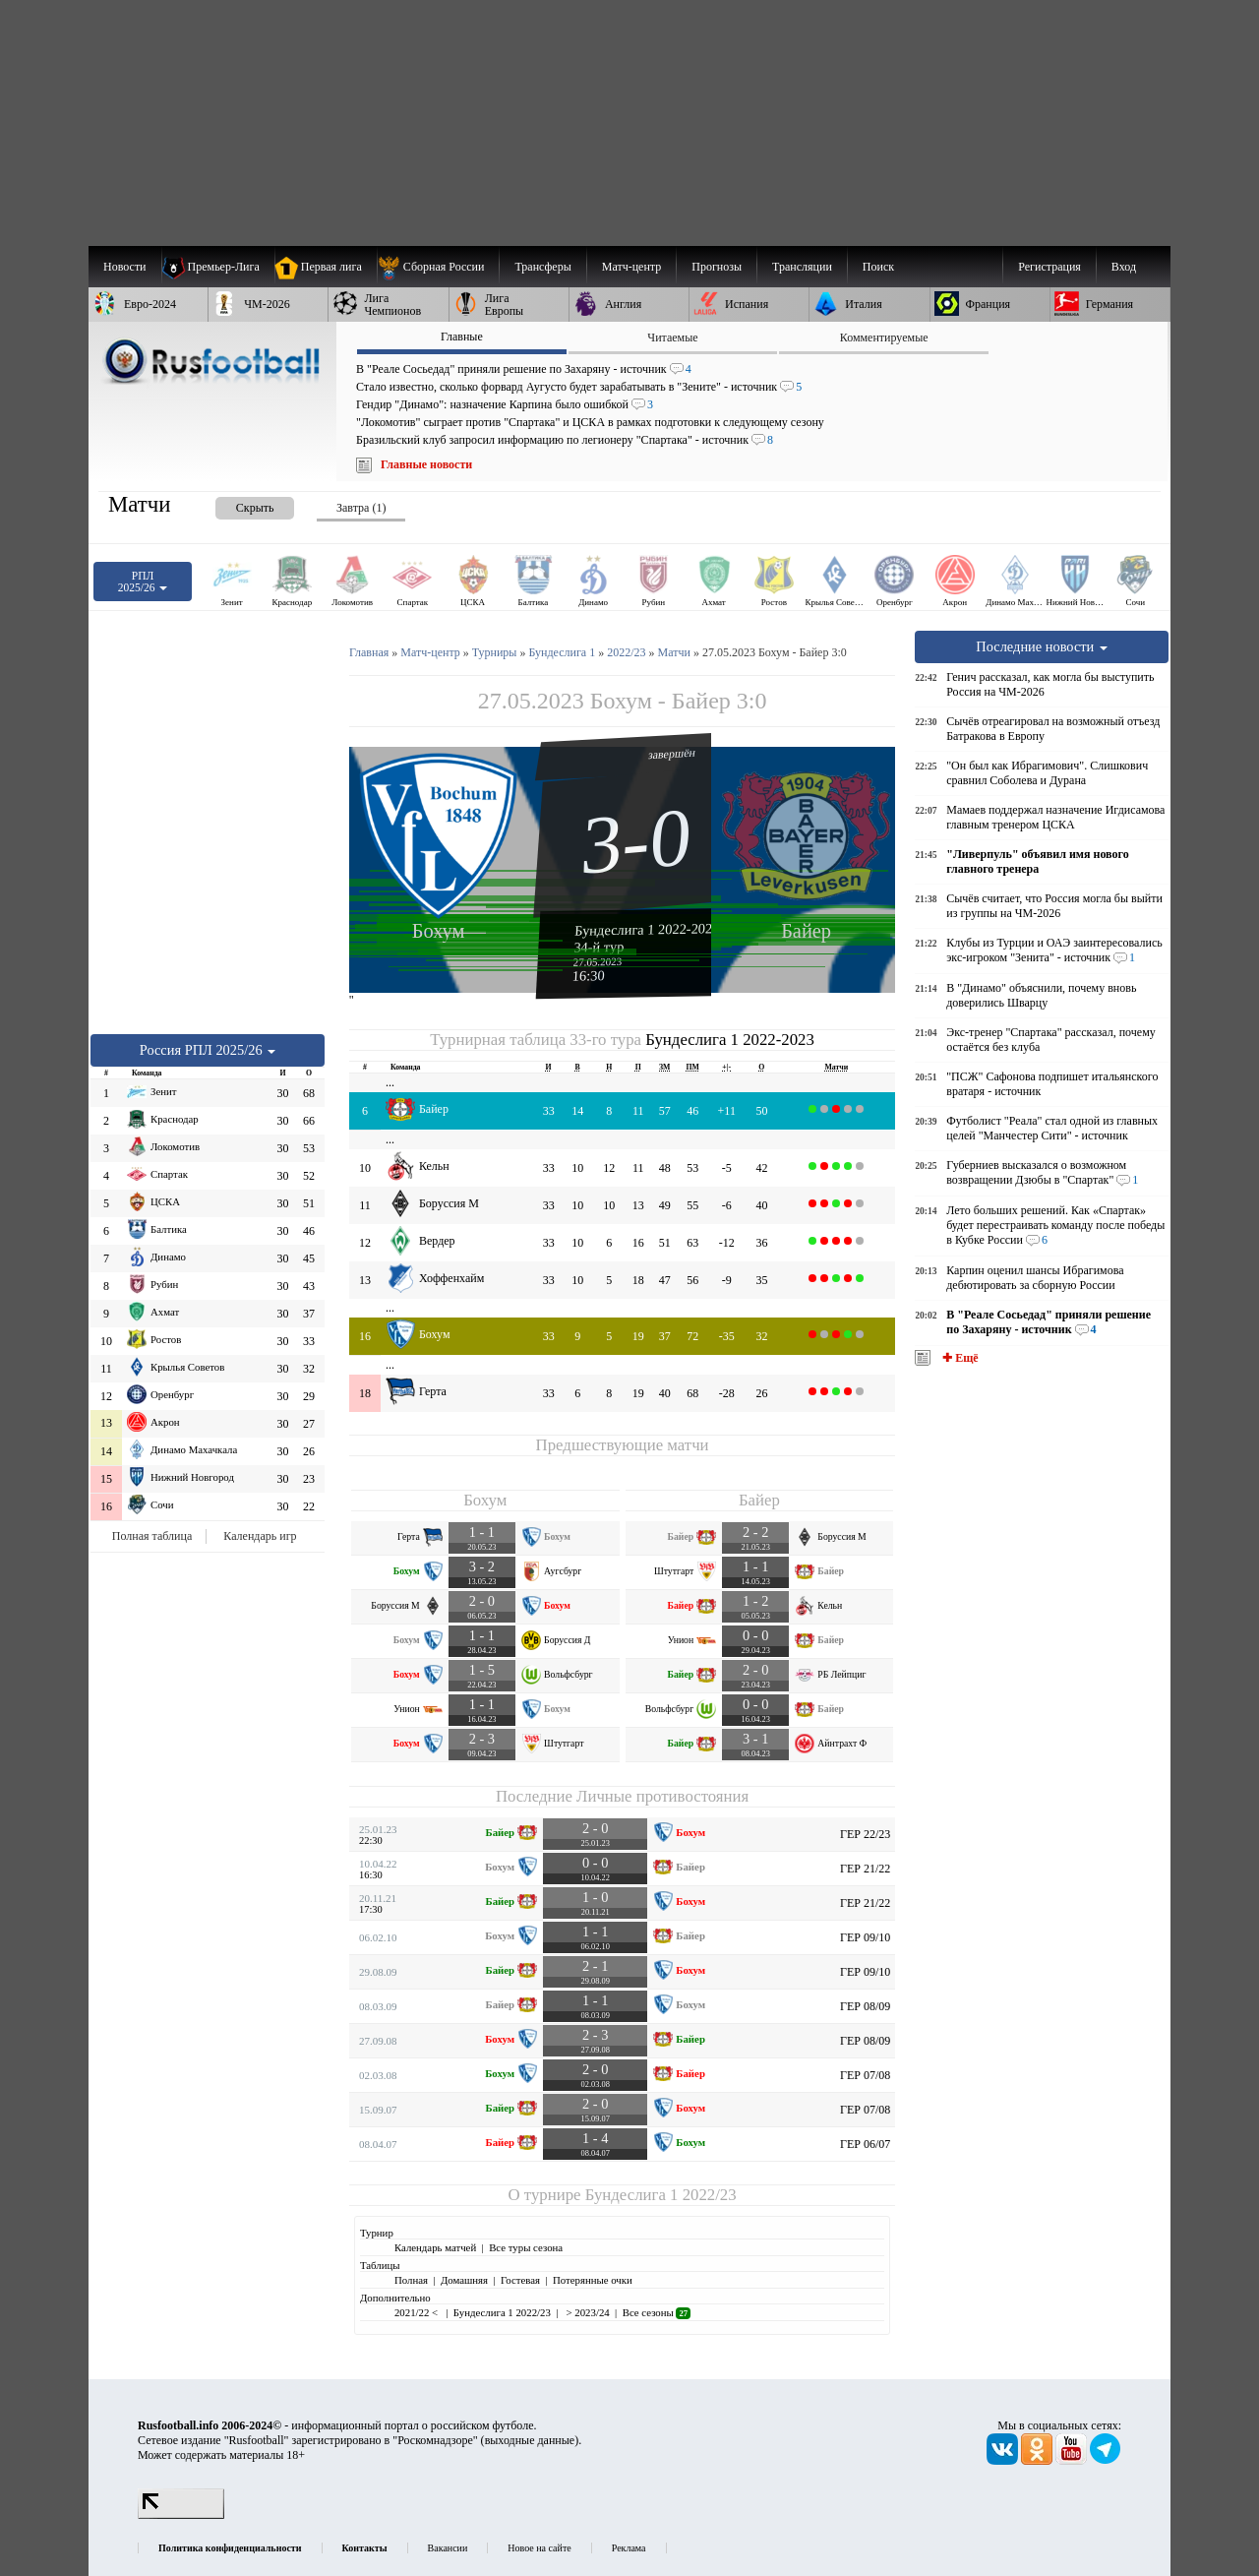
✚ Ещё (958, 1358)
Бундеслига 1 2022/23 (661, 2194)
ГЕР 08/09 (865, 2006)
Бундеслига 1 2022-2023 (647, 929)
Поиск (878, 267)
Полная (411, 2280)
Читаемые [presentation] (672, 337)
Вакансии (448, 2548)
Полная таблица (152, 1536)
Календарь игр (259, 1536)
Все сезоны (656, 2312)
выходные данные (530, 2440)
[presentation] (235, 504)
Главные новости (426, 464)
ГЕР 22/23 (865, 1834)
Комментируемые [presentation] (884, 337)
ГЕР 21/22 (865, 1868)
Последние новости (1042, 646)
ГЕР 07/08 (865, 2075)
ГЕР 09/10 (865, 1937)
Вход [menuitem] (1123, 267)
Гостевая (520, 2280)
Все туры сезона (526, 2247)
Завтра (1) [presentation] (361, 508)
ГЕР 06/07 (865, 2144)
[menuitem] (438, 266)
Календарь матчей (435, 2247)
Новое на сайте (539, 2548)
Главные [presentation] (462, 336)
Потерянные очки (592, 2280)
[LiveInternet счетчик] (181, 2515)
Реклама (629, 2548)
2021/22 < (417, 2312)
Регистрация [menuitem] (1049, 267)
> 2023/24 (587, 2312)
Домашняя (464, 2280)
